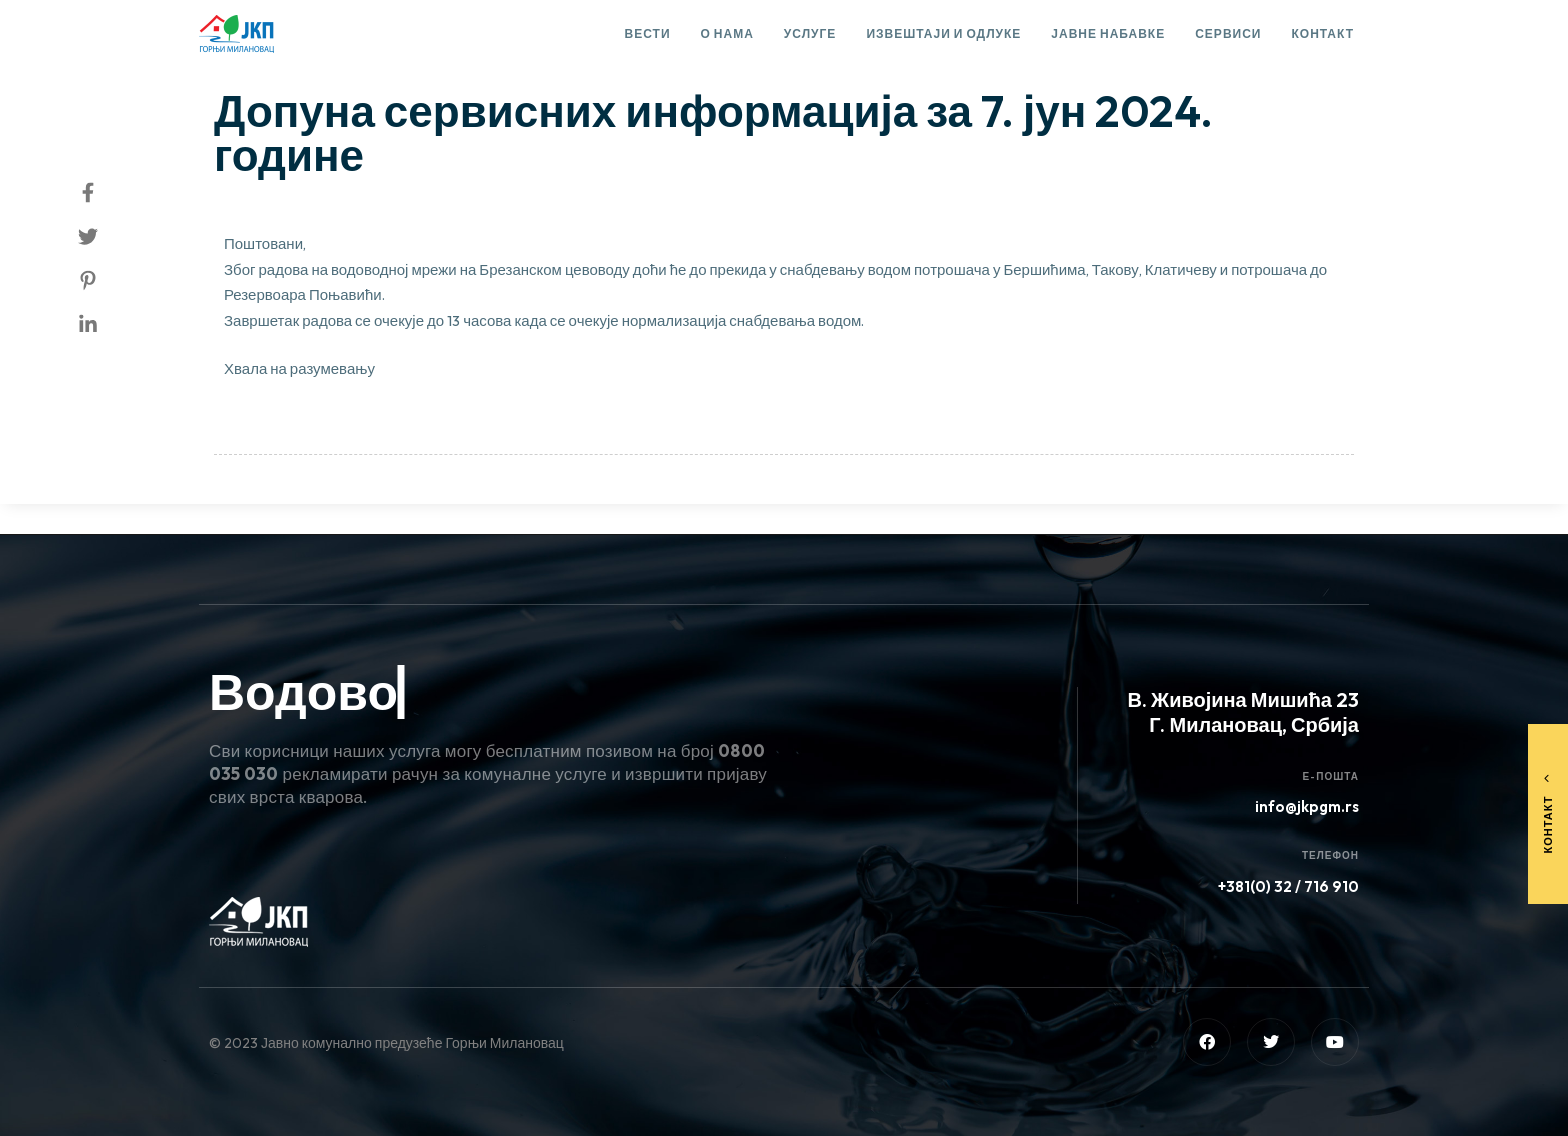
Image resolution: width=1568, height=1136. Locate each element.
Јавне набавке (1108, 33)
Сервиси (1228, 33)
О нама (727, 33)
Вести (648, 33)
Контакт (1322, 33)
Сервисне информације (313, 56)
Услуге (810, 33)
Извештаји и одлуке (943, 33)
